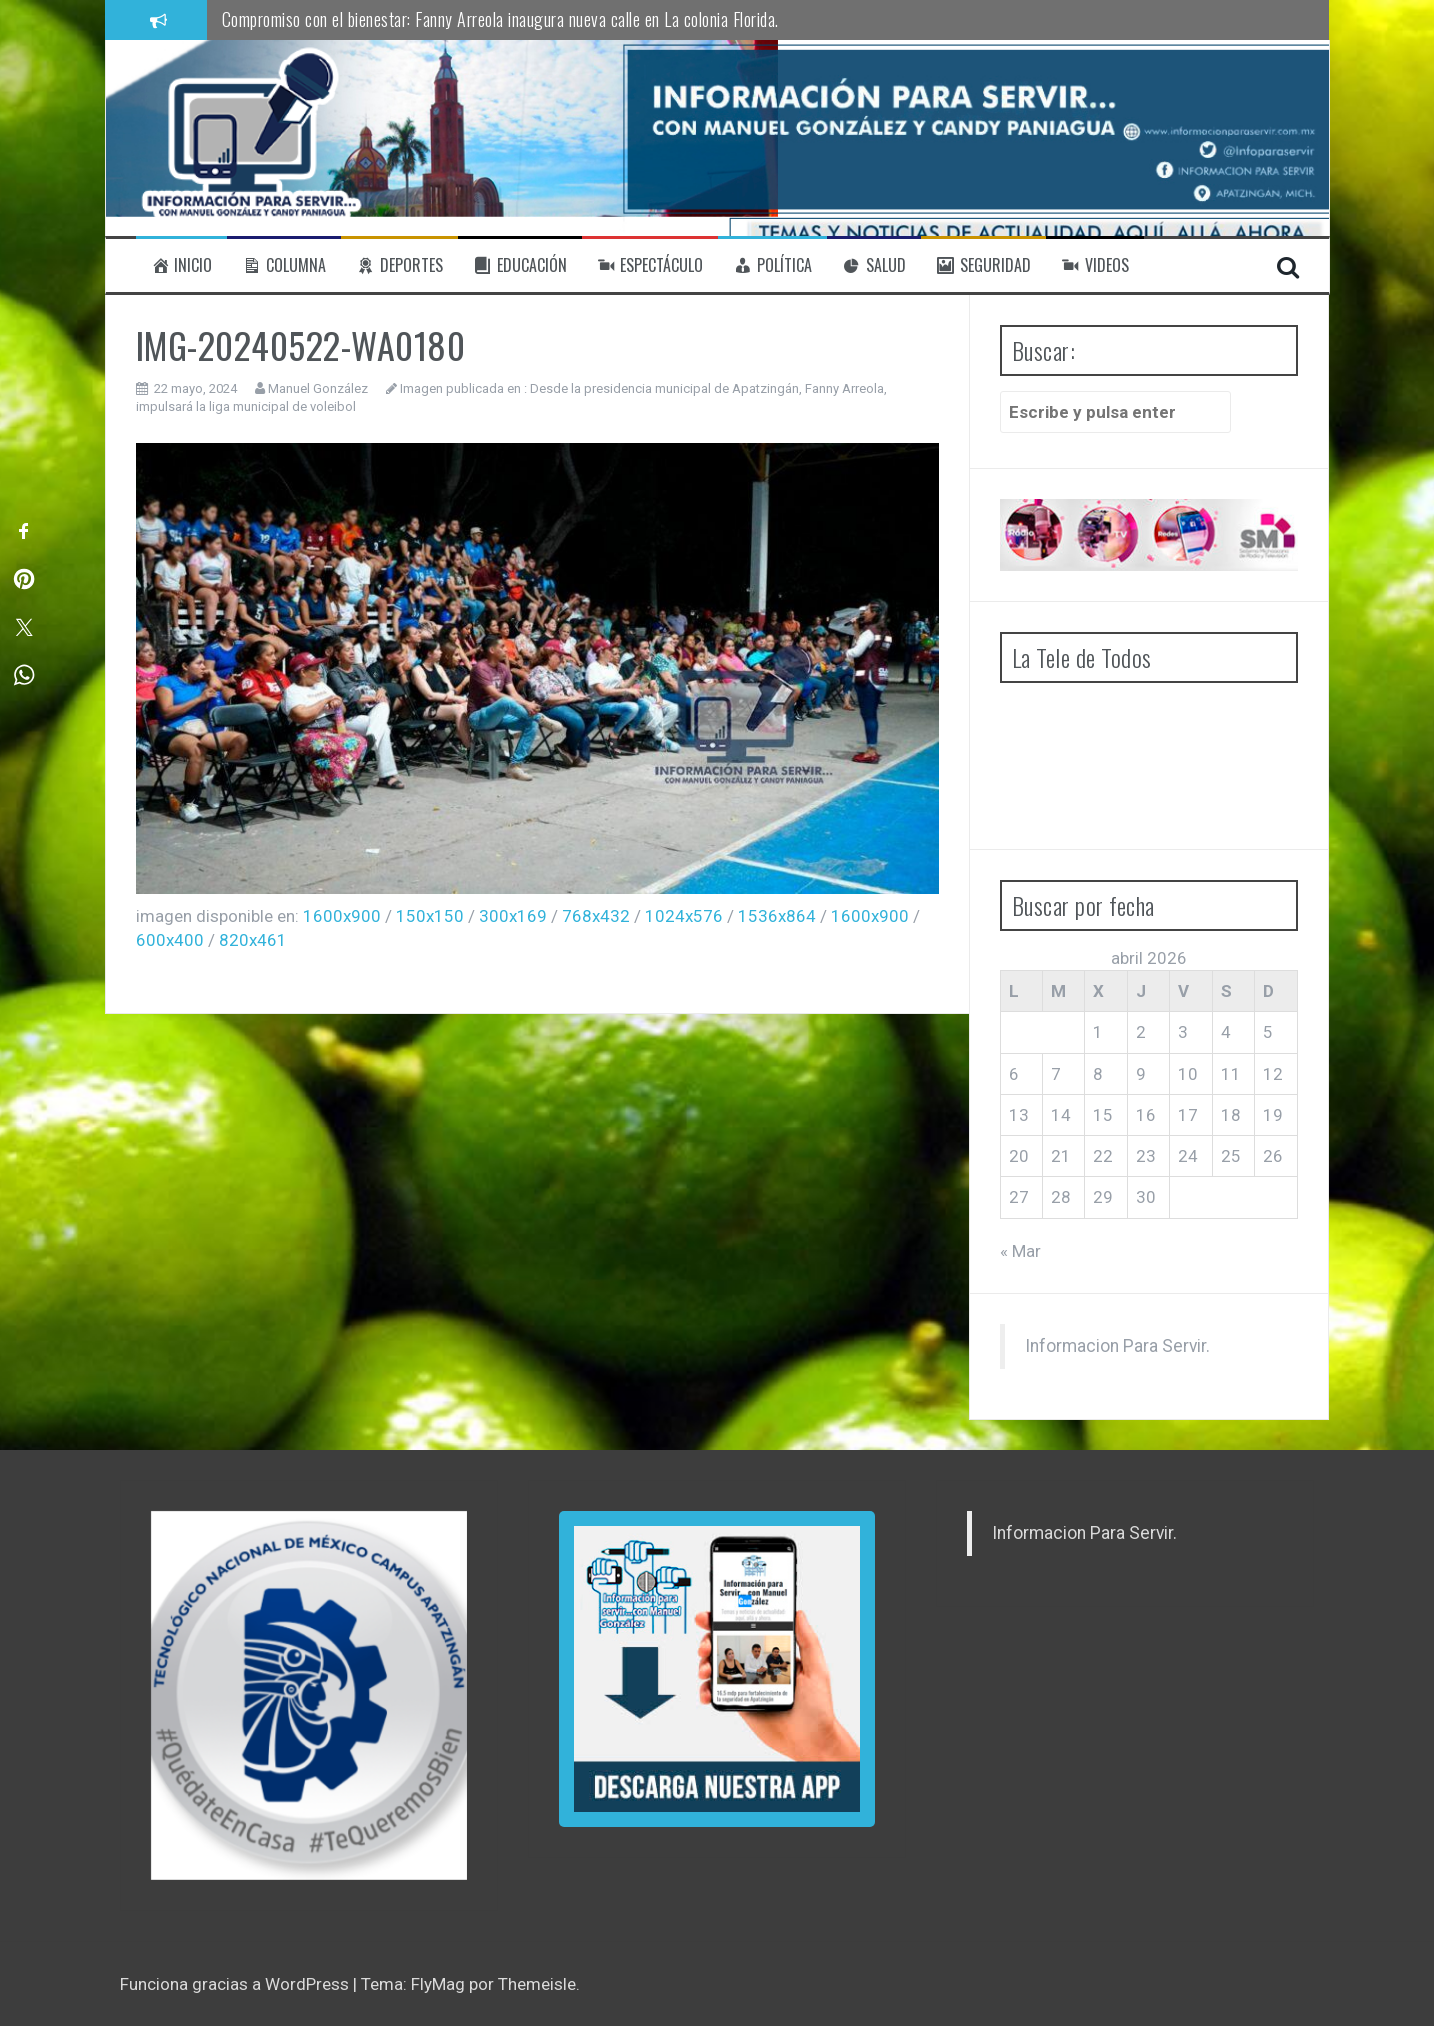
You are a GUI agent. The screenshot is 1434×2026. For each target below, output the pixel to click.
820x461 (253, 940)
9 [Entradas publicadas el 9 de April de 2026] (1141, 1074)
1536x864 (777, 916)
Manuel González (318, 388)
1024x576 (684, 916)
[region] (309, 1695)
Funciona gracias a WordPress (236, 1984)
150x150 (430, 916)
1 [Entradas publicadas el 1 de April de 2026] (1098, 1032)
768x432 (596, 916)
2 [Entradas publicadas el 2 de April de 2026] (1141, 1032)
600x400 (170, 940)
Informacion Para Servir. (1117, 1346)
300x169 (513, 916)
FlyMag (438, 1984)
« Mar (1020, 1251)
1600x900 (342, 916)
